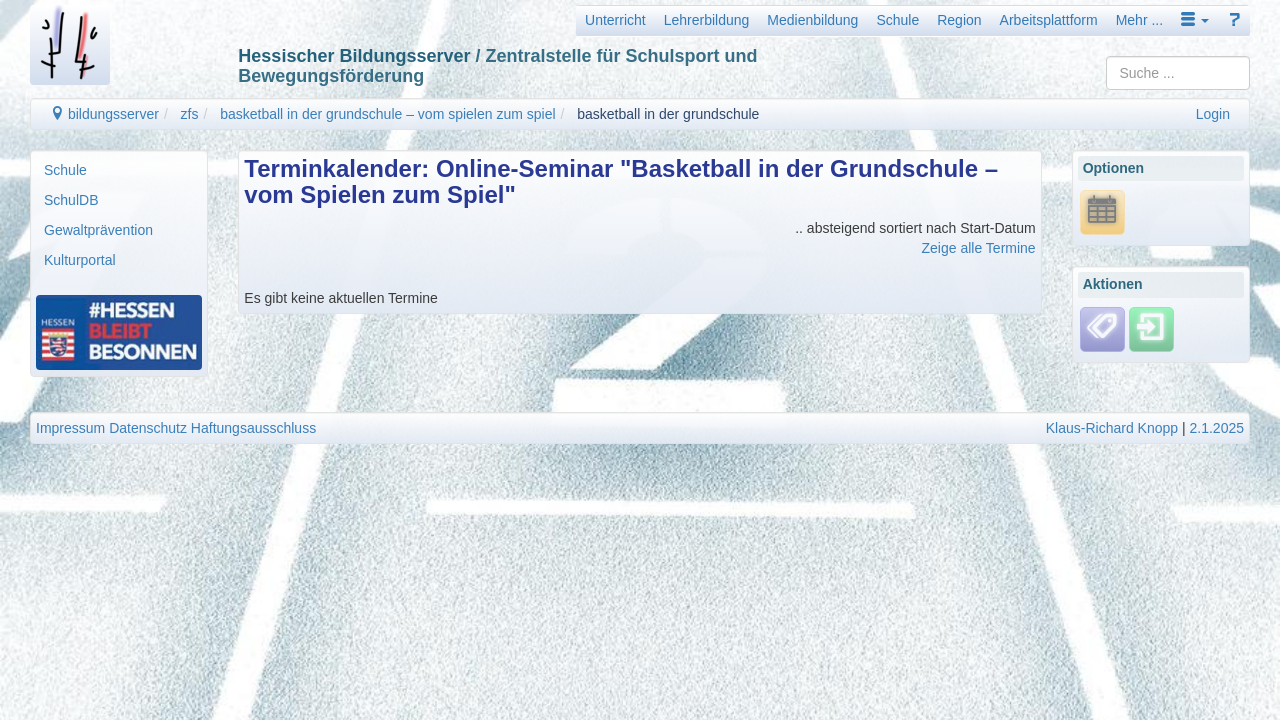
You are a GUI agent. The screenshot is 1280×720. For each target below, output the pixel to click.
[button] (1195, 20)
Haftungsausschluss (253, 428)
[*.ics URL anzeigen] (1102, 211)
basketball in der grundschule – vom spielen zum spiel (387, 114)
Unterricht (615, 20)
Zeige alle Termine (979, 248)
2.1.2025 (1217, 428)
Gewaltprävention (98, 230)
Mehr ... (1139, 20)
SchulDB (71, 200)
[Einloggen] (1151, 328)
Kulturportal (80, 260)
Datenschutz (148, 428)
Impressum (70, 428)
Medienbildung (812, 20)
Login (1213, 114)
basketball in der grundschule (668, 114)
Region (959, 20)
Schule (897, 20)
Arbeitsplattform (1049, 20)
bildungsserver (104, 114)
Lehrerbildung (707, 20)
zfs (190, 114)
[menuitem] (119, 170)
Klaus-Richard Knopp (1112, 428)
